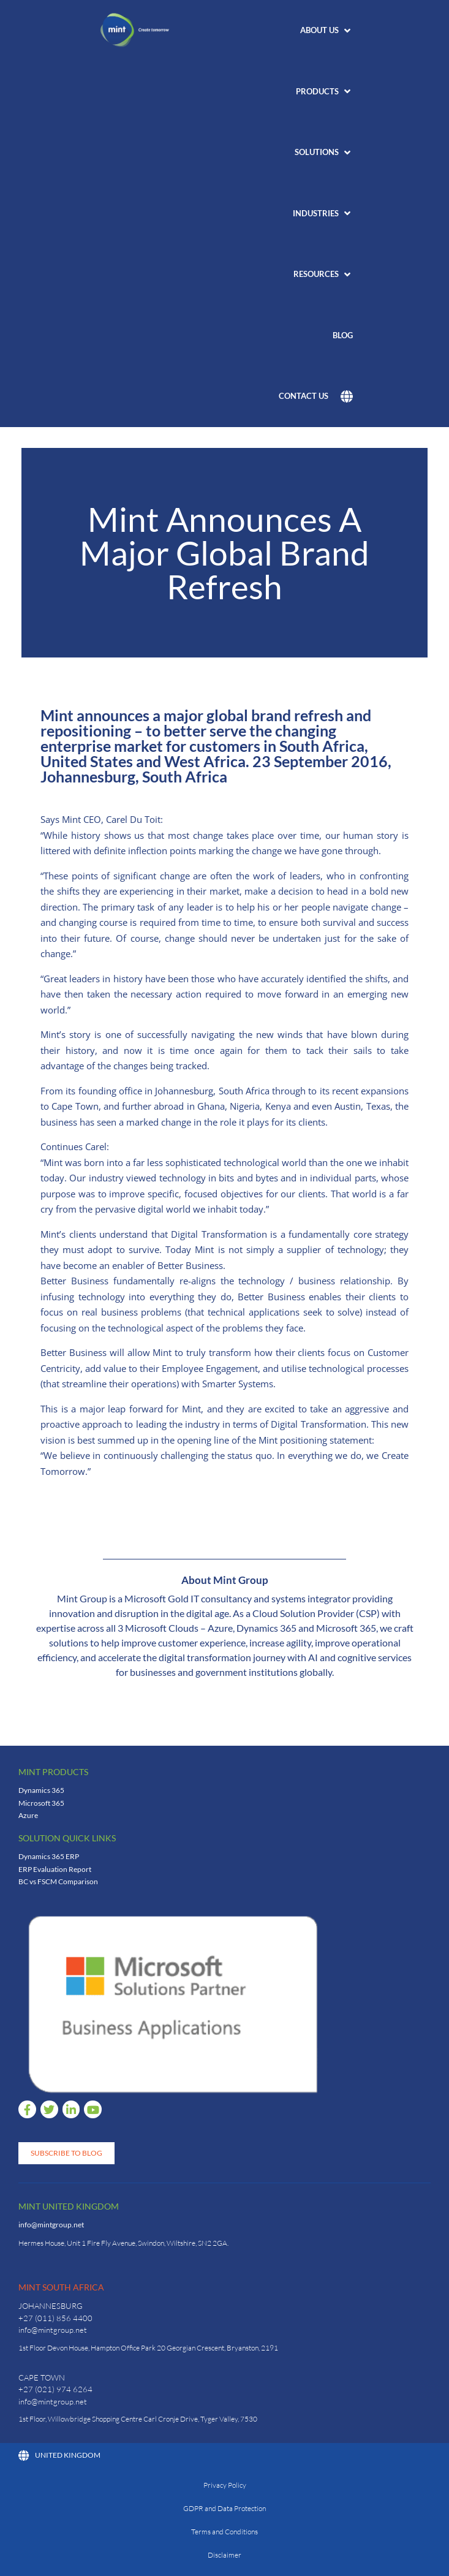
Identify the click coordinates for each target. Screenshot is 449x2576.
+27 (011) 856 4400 (55, 2318)
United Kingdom (59, 2455)
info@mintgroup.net (51, 2224)
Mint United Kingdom (68, 2206)
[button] (326, 30)
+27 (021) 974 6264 (55, 2389)
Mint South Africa (61, 2287)
